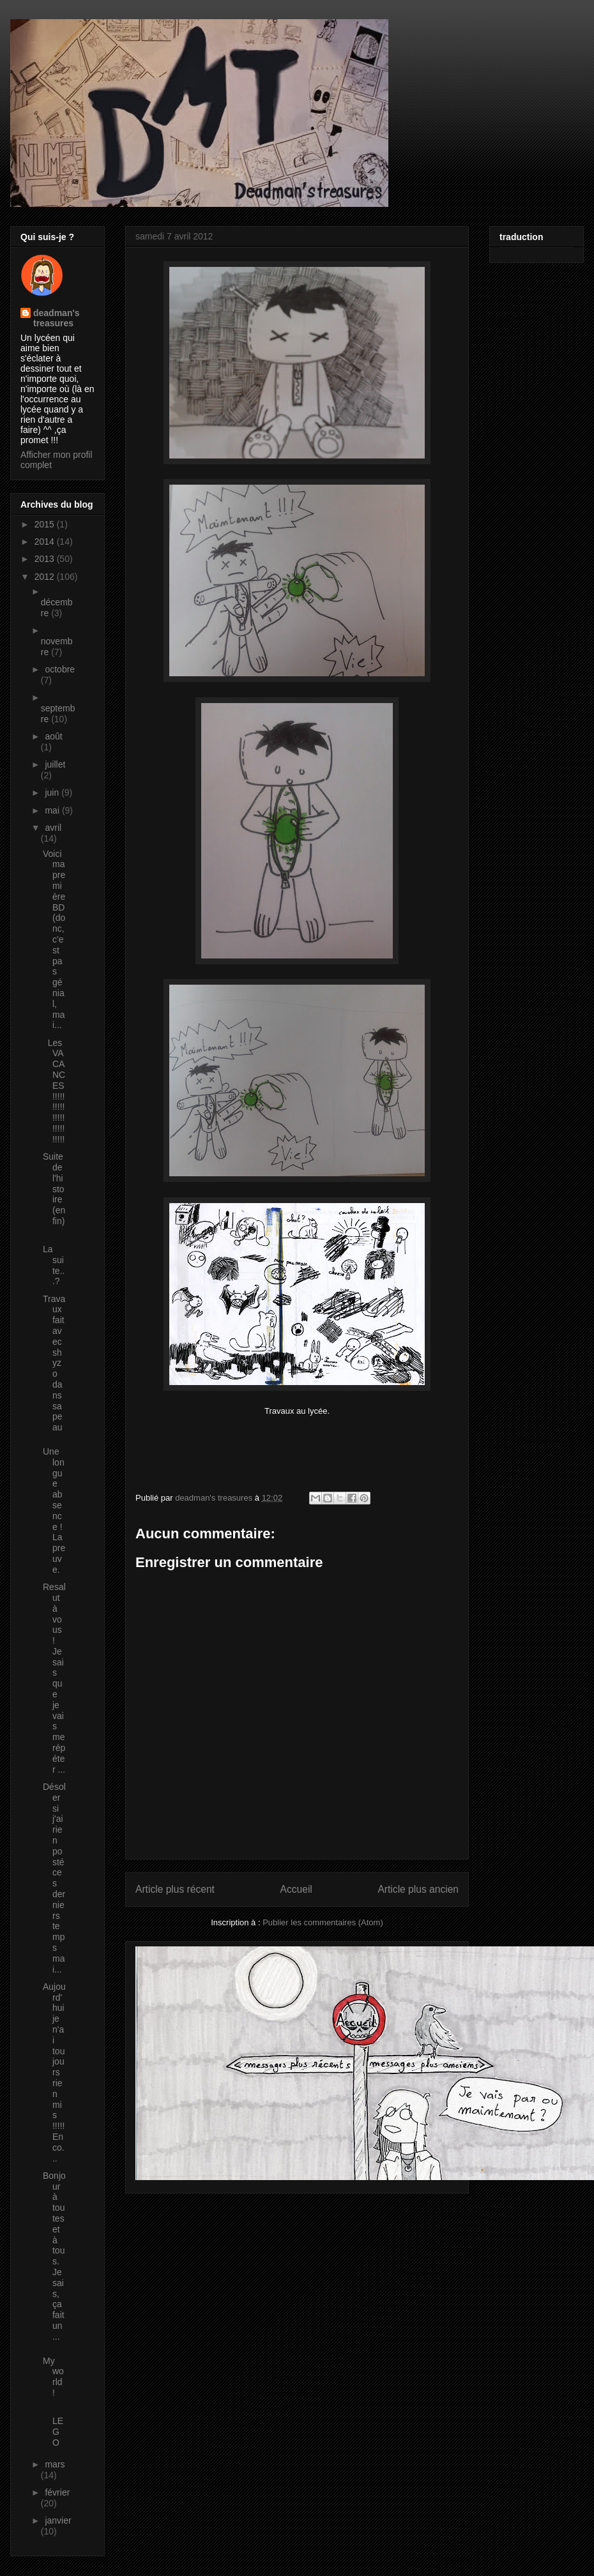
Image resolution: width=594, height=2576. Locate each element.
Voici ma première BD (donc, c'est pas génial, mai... (54, 940)
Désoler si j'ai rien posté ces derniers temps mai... (54, 1878)
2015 (45, 524)
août (53, 736)
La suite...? (54, 1265)
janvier (58, 2520)
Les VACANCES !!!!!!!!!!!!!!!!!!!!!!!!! (54, 1091)
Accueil (296, 1889)
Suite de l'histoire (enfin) (54, 1194)
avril (53, 827)
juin (53, 792)
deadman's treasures (56, 318)
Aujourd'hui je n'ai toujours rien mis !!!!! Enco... (54, 2072)
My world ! (53, 2377)
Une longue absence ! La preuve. (54, 1510)
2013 (45, 559)
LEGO (53, 2426)
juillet (55, 764)
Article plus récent (175, 1889)
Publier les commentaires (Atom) (323, 1922)
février (57, 2492)
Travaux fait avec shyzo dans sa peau (54, 1363)
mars (55, 2464)
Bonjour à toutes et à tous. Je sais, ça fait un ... (54, 2256)
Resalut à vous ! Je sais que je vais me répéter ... (54, 1678)
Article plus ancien (418, 1889)
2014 (45, 541)
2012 (45, 577)
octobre (60, 669)
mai (53, 810)
